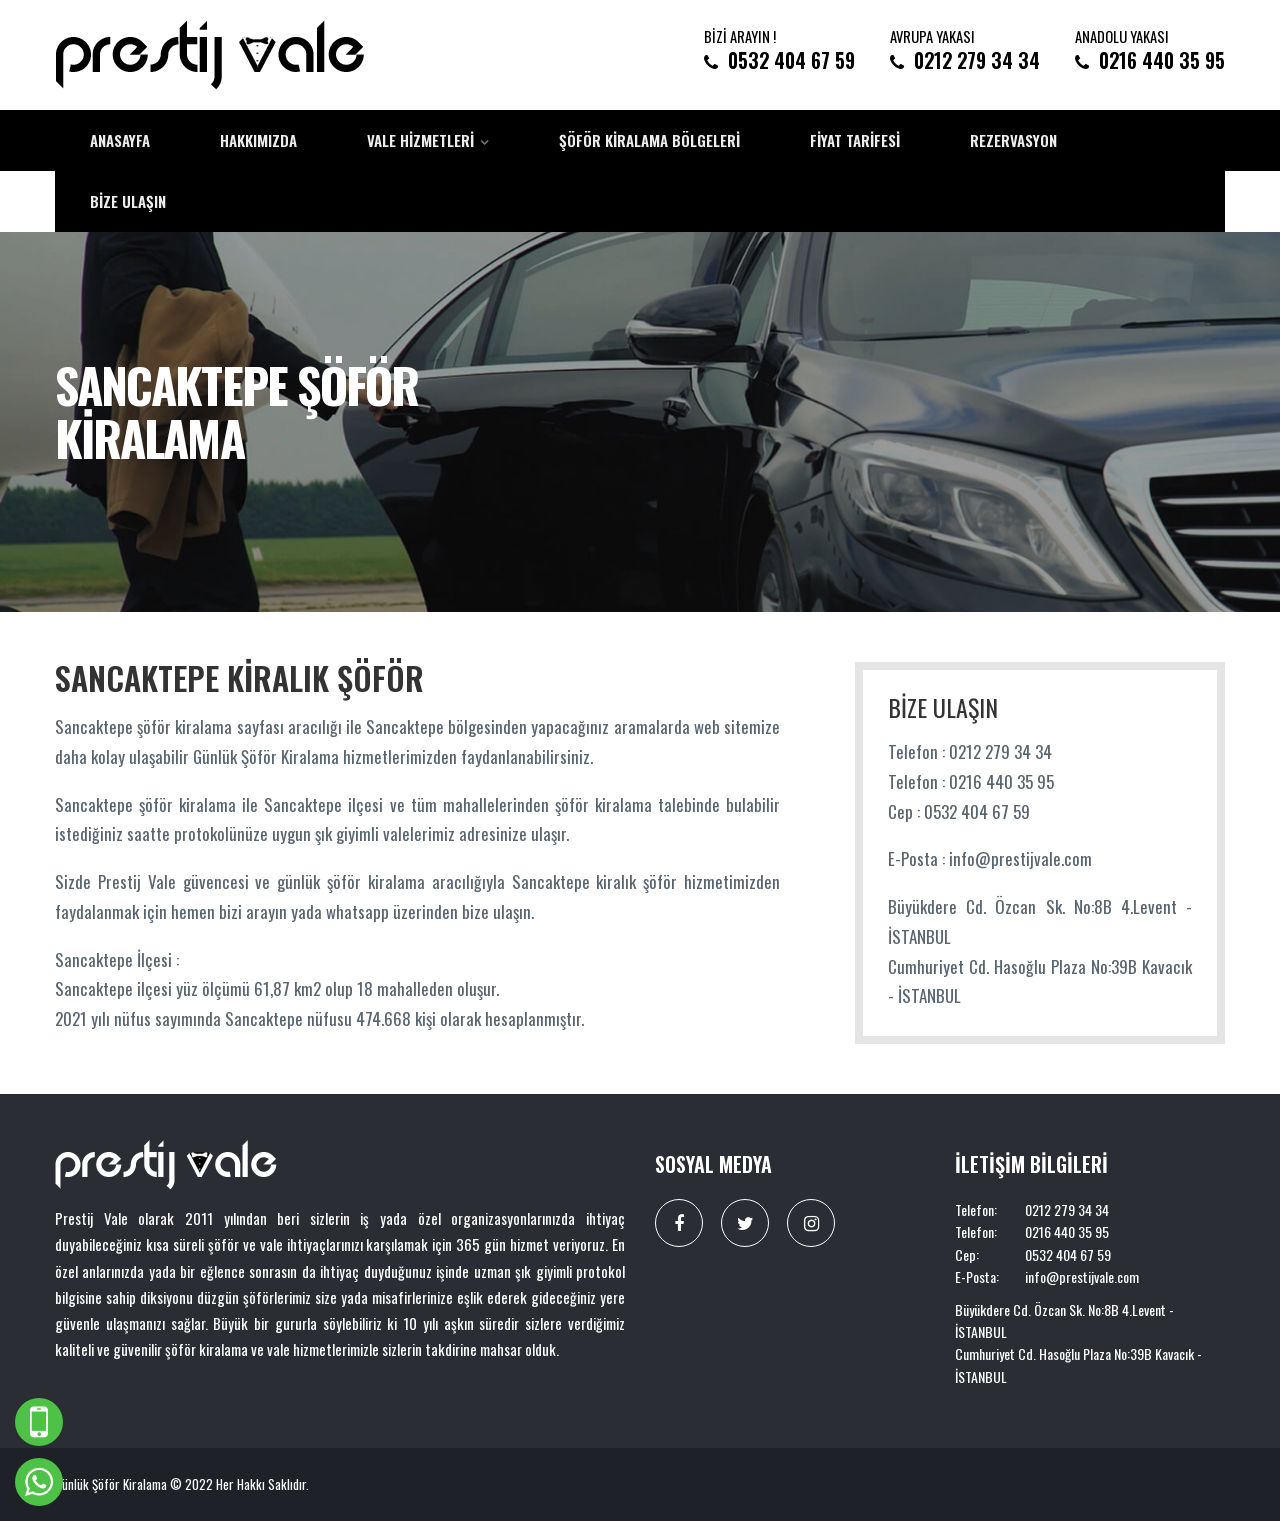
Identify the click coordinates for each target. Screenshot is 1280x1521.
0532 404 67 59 (791, 60)
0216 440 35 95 (1162, 60)
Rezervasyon (1013, 140)
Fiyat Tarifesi (855, 140)
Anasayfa (120, 140)
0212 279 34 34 (977, 60)
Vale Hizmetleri (420, 140)
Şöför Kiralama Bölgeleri (649, 140)
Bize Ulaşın (128, 201)
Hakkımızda (258, 140)
